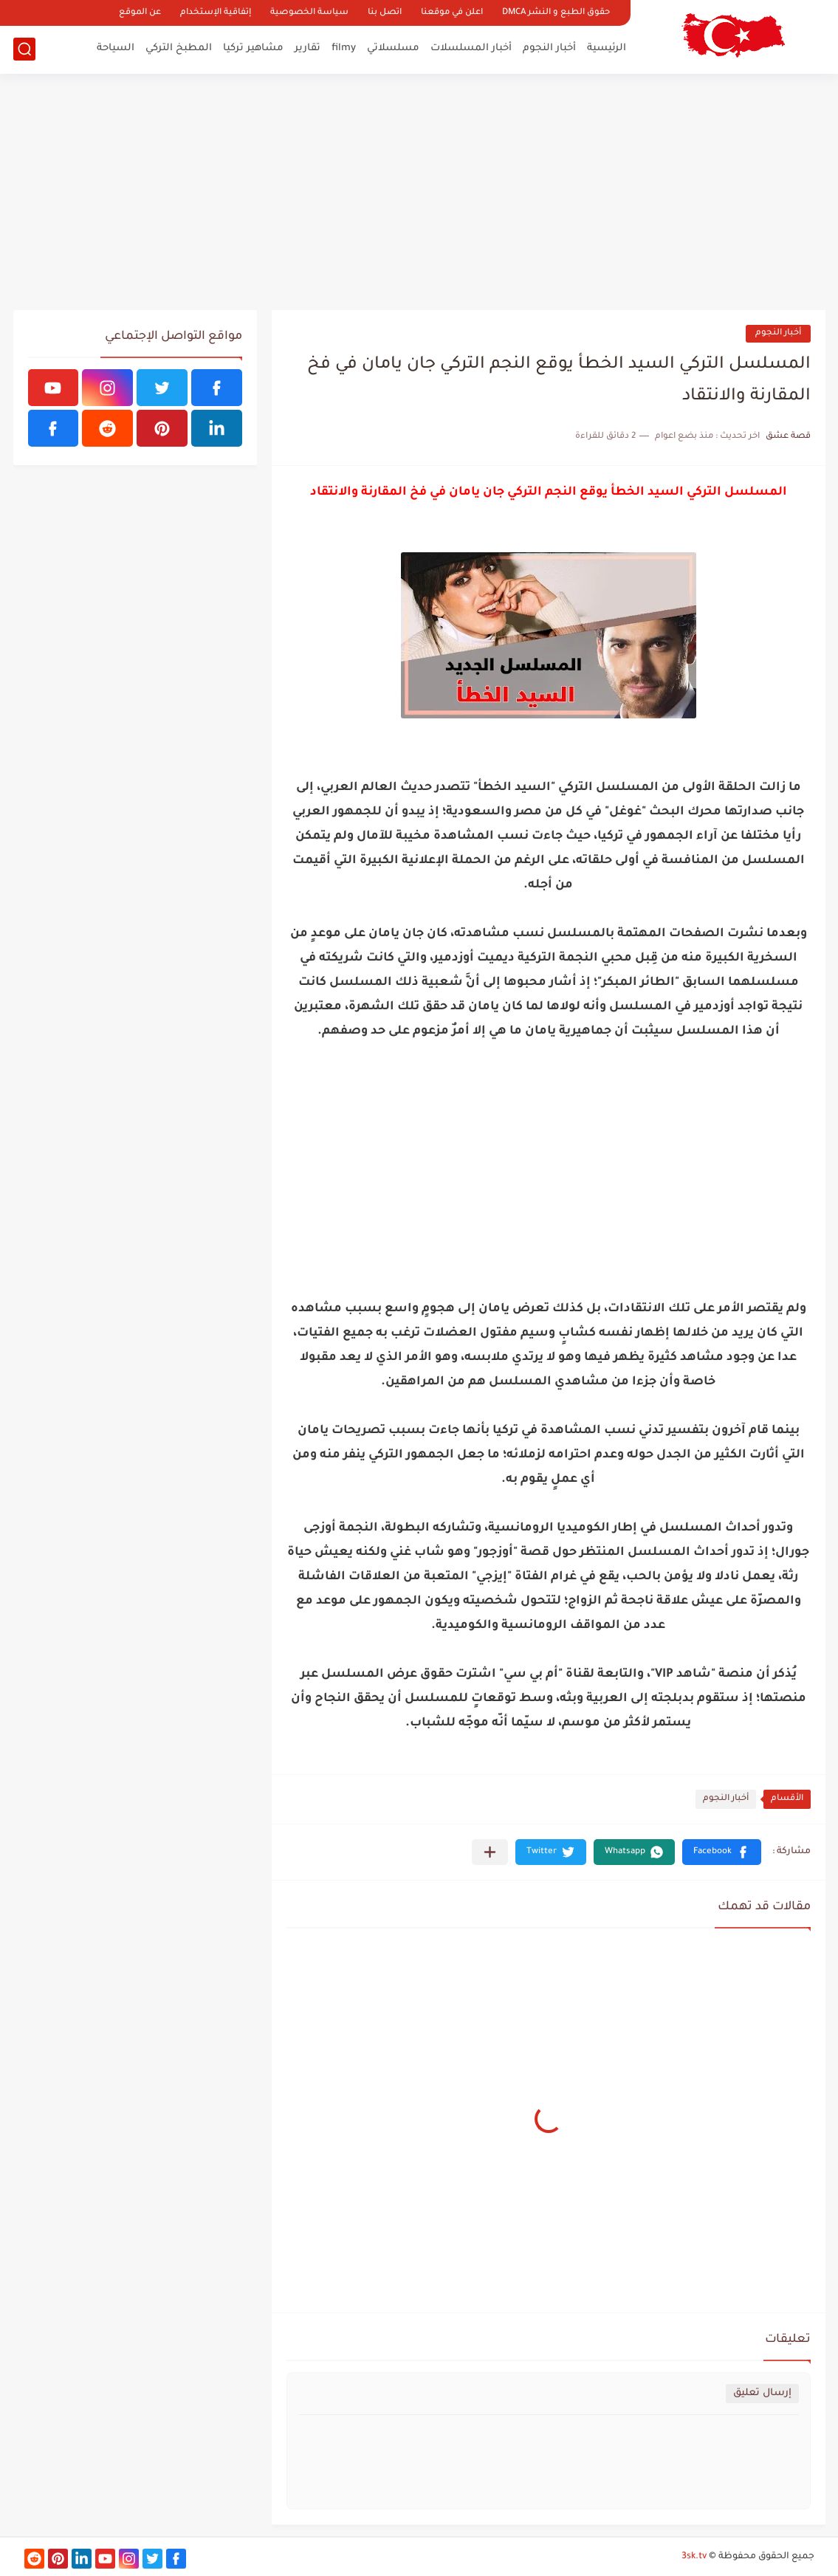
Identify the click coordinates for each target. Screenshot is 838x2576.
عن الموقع (140, 13)
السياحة (115, 48)
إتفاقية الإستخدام (215, 13)
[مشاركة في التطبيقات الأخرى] (490, 1852)
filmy (344, 48)
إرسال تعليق (762, 2393)
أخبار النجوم (549, 48)
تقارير (307, 48)
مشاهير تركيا (253, 48)
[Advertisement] (419, 192)
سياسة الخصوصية (309, 13)
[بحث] (24, 49)
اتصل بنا (385, 13)
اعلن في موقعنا (452, 13)
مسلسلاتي (393, 48)
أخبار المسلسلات (471, 48)
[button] (721, 1852)
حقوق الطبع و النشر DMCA (556, 13)
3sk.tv (694, 2557)
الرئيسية (606, 48)
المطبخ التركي (178, 48)
